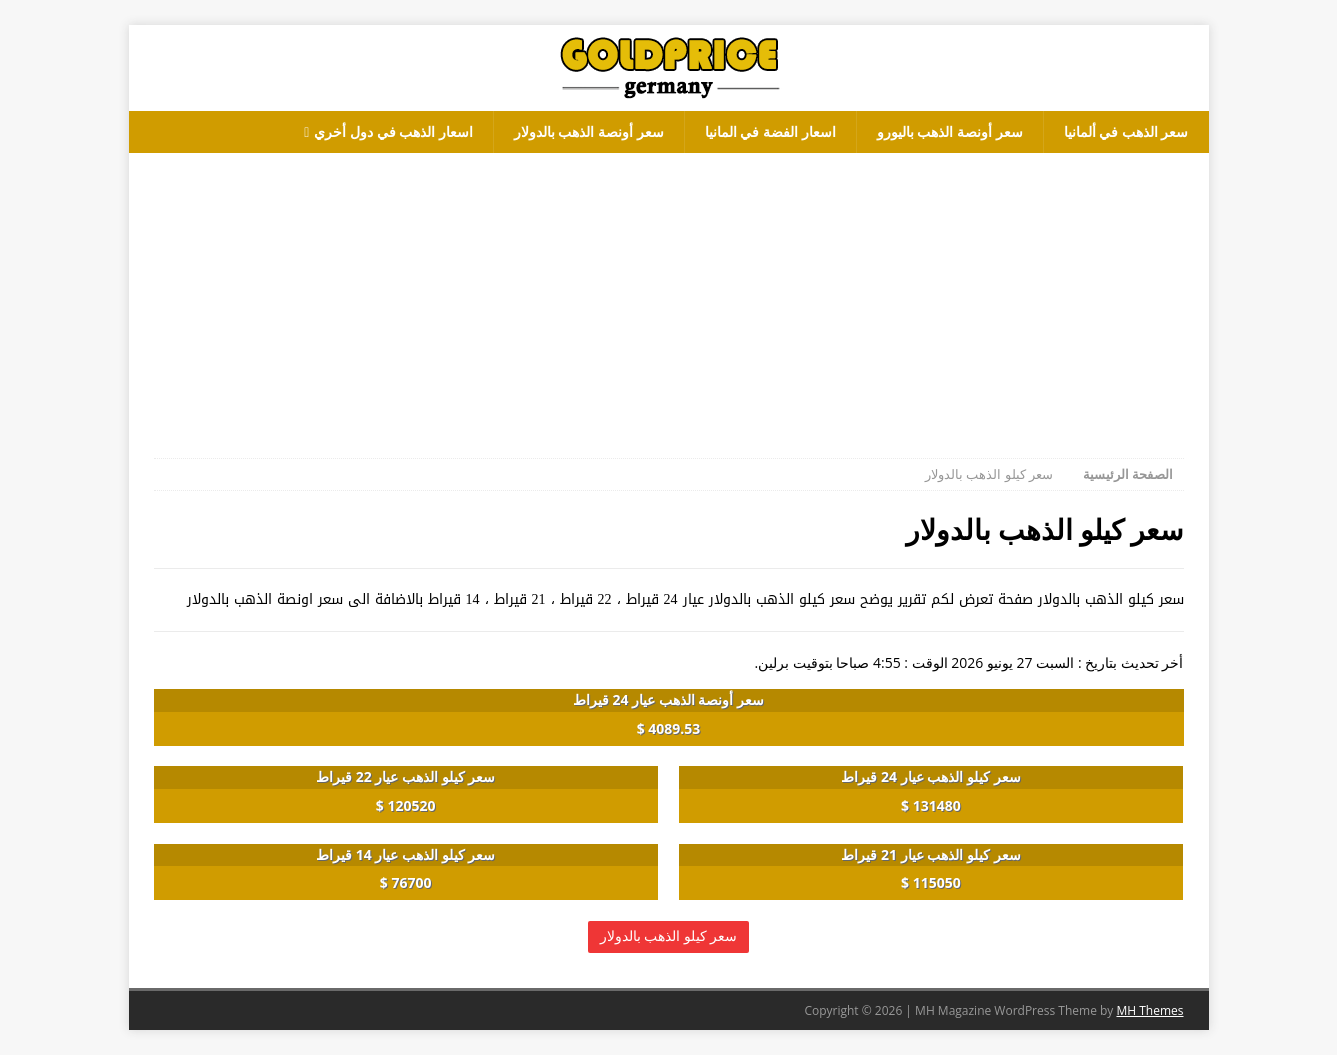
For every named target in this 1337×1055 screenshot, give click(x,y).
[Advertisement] (669, 293)
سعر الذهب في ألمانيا (1126, 131)
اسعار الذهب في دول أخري (393, 131)
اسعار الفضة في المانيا (770, 131)
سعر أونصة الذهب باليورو (950, 131)
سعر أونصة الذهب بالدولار (589, 131)
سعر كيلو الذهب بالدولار (669, 936)
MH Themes (1149, 1010)
